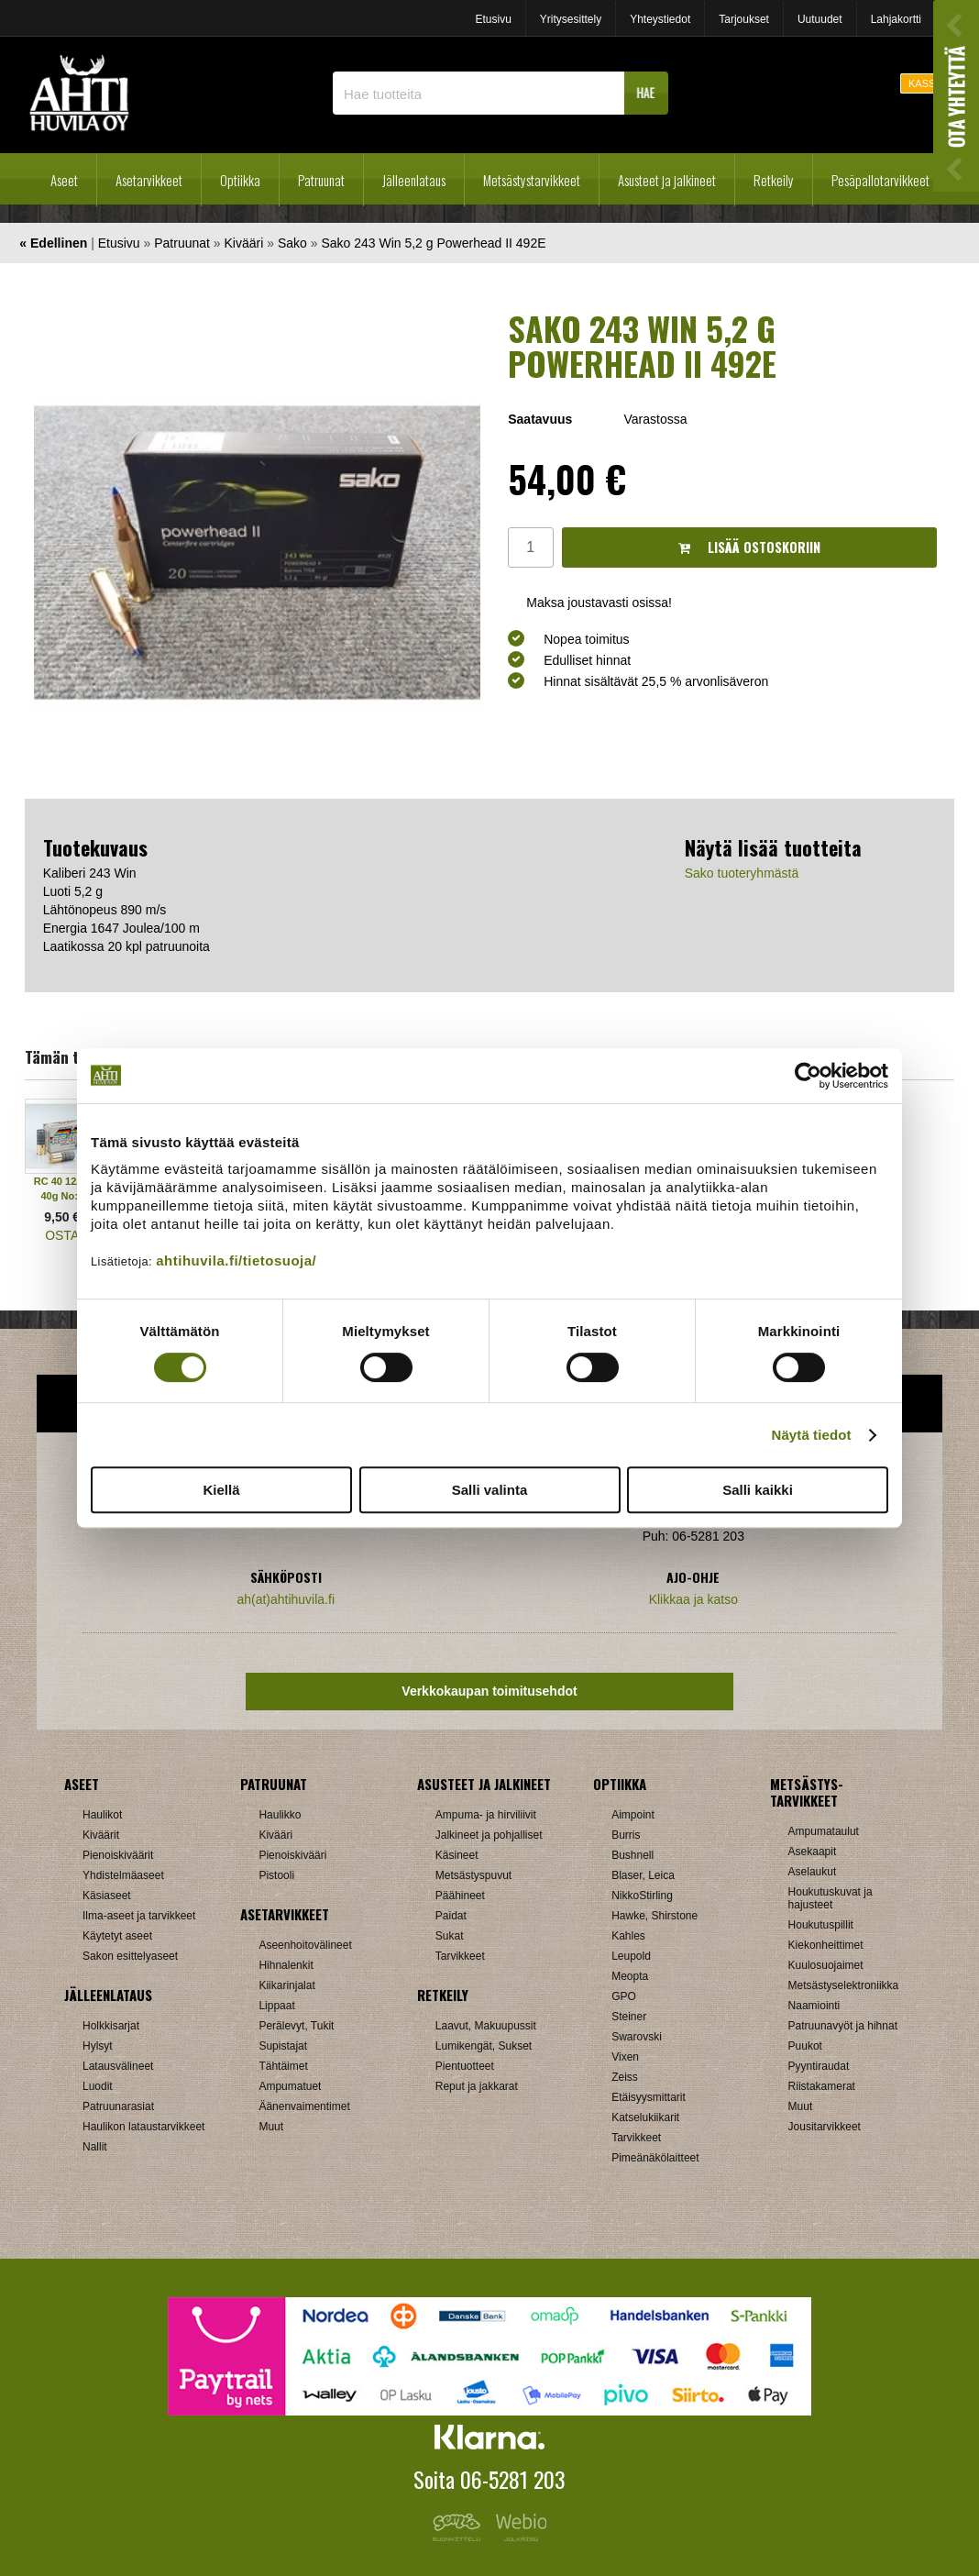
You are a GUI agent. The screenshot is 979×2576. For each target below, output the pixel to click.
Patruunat (321, 180)
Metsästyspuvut (473, 1875)
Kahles (628, 1935)
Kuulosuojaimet (826, 1965)
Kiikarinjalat (286, 1985)
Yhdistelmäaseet (123, 1875)
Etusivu (493, 19)
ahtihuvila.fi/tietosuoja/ (236, 1260)
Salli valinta (490, 1490)
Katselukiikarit (645, 2117)
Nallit (94, 2146)
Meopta (629, 1976)
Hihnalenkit (285, 1965)
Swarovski (636, 2036)
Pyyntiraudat (819, 2066)
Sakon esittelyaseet (130, 1956)
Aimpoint (632, 1814)
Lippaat (276, 2005)
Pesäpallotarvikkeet (880, 180)
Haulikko (279, 1814)
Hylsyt (97, 2046)
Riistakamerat (821, 2086)
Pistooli (276, 1875)
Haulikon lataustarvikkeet (143, 2126)
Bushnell (632, 1855)
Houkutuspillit (820, 1924)
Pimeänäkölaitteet (654, 2157)
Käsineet (456, 1855)
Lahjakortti (896, 19)
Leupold (631, 1956)
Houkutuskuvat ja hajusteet (830, 1898)
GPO (623, 1996)
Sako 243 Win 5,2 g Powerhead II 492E (433, 243)
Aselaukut (812, 1871)
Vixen (625, 2057)
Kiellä (221, 1490)
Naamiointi (814, 2005)
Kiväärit (100, 1835)
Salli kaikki (757, 1490)
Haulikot (102, 1814)
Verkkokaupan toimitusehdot (489, 1691)
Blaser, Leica (643, 1875)
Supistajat (282, 2046)
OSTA (62, 1235)
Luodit (97, 2086)
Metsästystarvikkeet (531, 180)
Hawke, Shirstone (654, 1915)
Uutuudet (820, 19)
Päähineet (460, 1895)
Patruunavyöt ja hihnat (842, 2025)
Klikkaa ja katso (693, 1599)
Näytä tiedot (812, 1435)
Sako (292, 243)
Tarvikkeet (460, 1956)
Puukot (805, 2046)
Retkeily (774, 180)
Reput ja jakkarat (476, 2086)
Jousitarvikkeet (824, 2126)
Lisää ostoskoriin (749, 547)
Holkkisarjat (110, 2025)
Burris (625, 1835)
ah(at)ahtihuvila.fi (285, 1599)
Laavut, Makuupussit (485, 2025)
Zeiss (624, 2077)
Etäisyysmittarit (648, 2097)
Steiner (628, 2016)
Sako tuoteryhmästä (742, 873)
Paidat (451, 1915)
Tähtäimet (282, 2066)
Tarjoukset (744, 19)
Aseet (64, 180)
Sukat (449, 1935)
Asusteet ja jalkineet (667, 180)
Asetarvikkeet (149, 180)
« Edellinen (53, 243)
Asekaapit (812, 1851)
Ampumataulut (823, 1831)
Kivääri (244, 243)
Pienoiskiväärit (117, 1855)
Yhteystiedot (660, 19)
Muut (270, 2126)
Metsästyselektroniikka (843, 1985)
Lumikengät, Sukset (483, 2046)
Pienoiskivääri (292, 1855)
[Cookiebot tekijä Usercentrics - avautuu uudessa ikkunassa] (808, 1075)
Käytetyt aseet (117, 1935)
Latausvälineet (117, 2066)
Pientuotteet (464, 2066)
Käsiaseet (106, 1895)
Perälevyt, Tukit (296, 2025)
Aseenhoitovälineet (304, 1945)
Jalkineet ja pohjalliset (489, 1835)
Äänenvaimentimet (303, 2106)
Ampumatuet (289, 2086)
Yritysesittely (570, 19)
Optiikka (240, 180)
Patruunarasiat (118, 2106)
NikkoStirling (642, 1895)
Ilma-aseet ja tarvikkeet (138, 1915)
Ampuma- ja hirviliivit (485, 1814)
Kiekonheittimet (826, 1945)
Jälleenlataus (414, 180)
